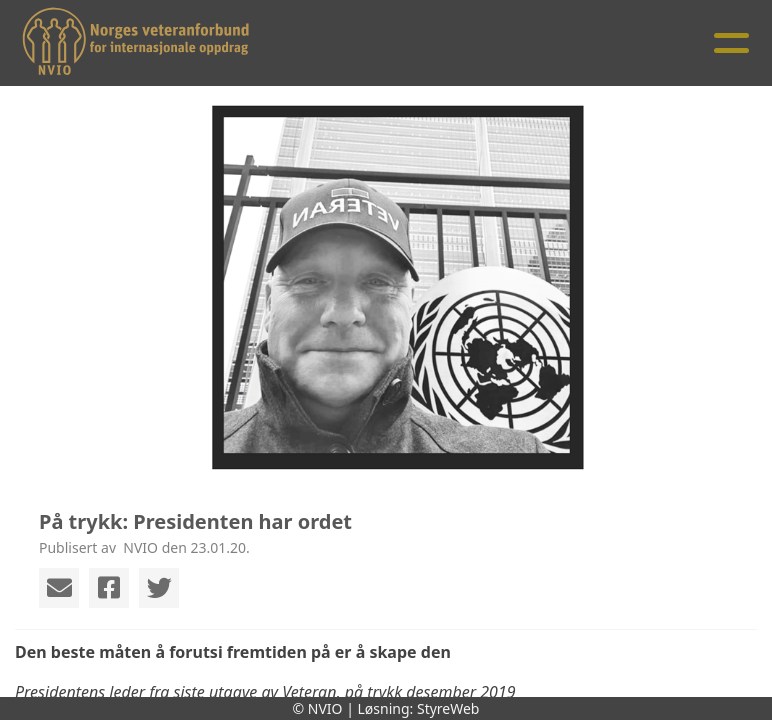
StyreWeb (448, 708)
